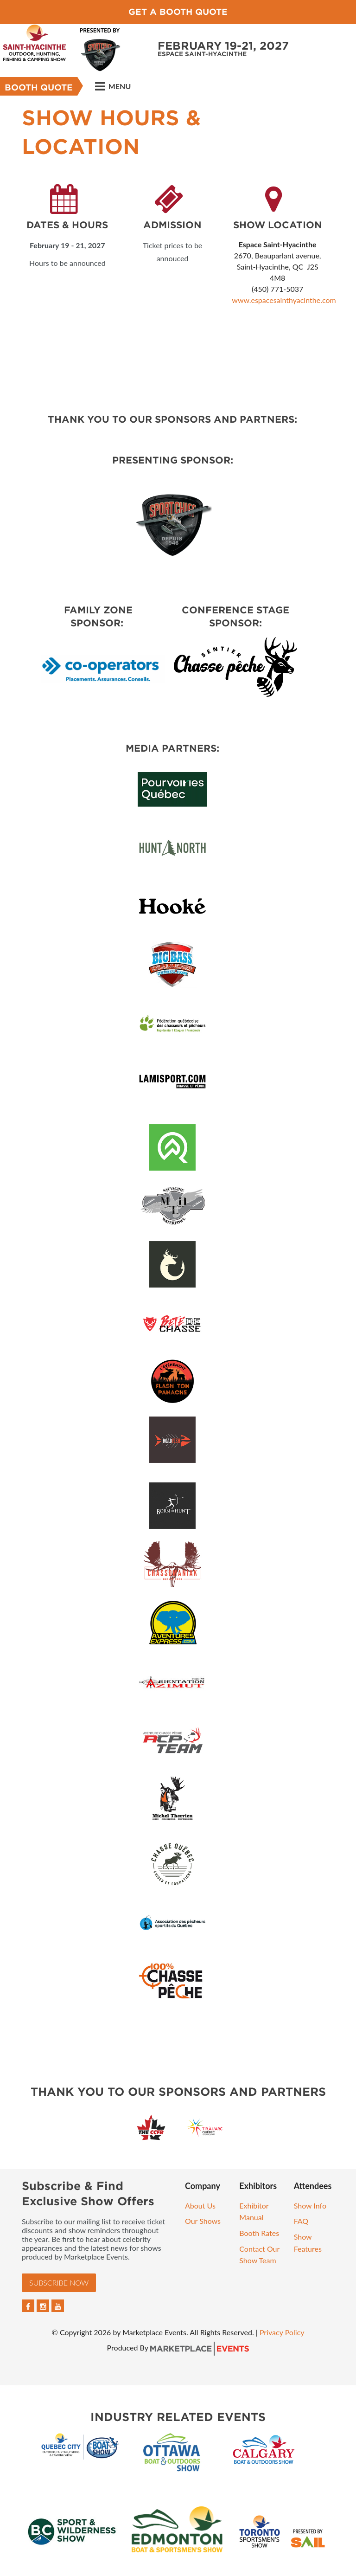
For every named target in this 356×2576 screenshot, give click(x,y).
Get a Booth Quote (178, 12)
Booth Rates (259, 2232)
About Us (200, 2205)
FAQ (301, 2220)
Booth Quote (39, 87)
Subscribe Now (59, 2282)
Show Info (310, 2205)
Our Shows (203, 2220)
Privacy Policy (282, 2332)
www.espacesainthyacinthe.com (284, 300)
